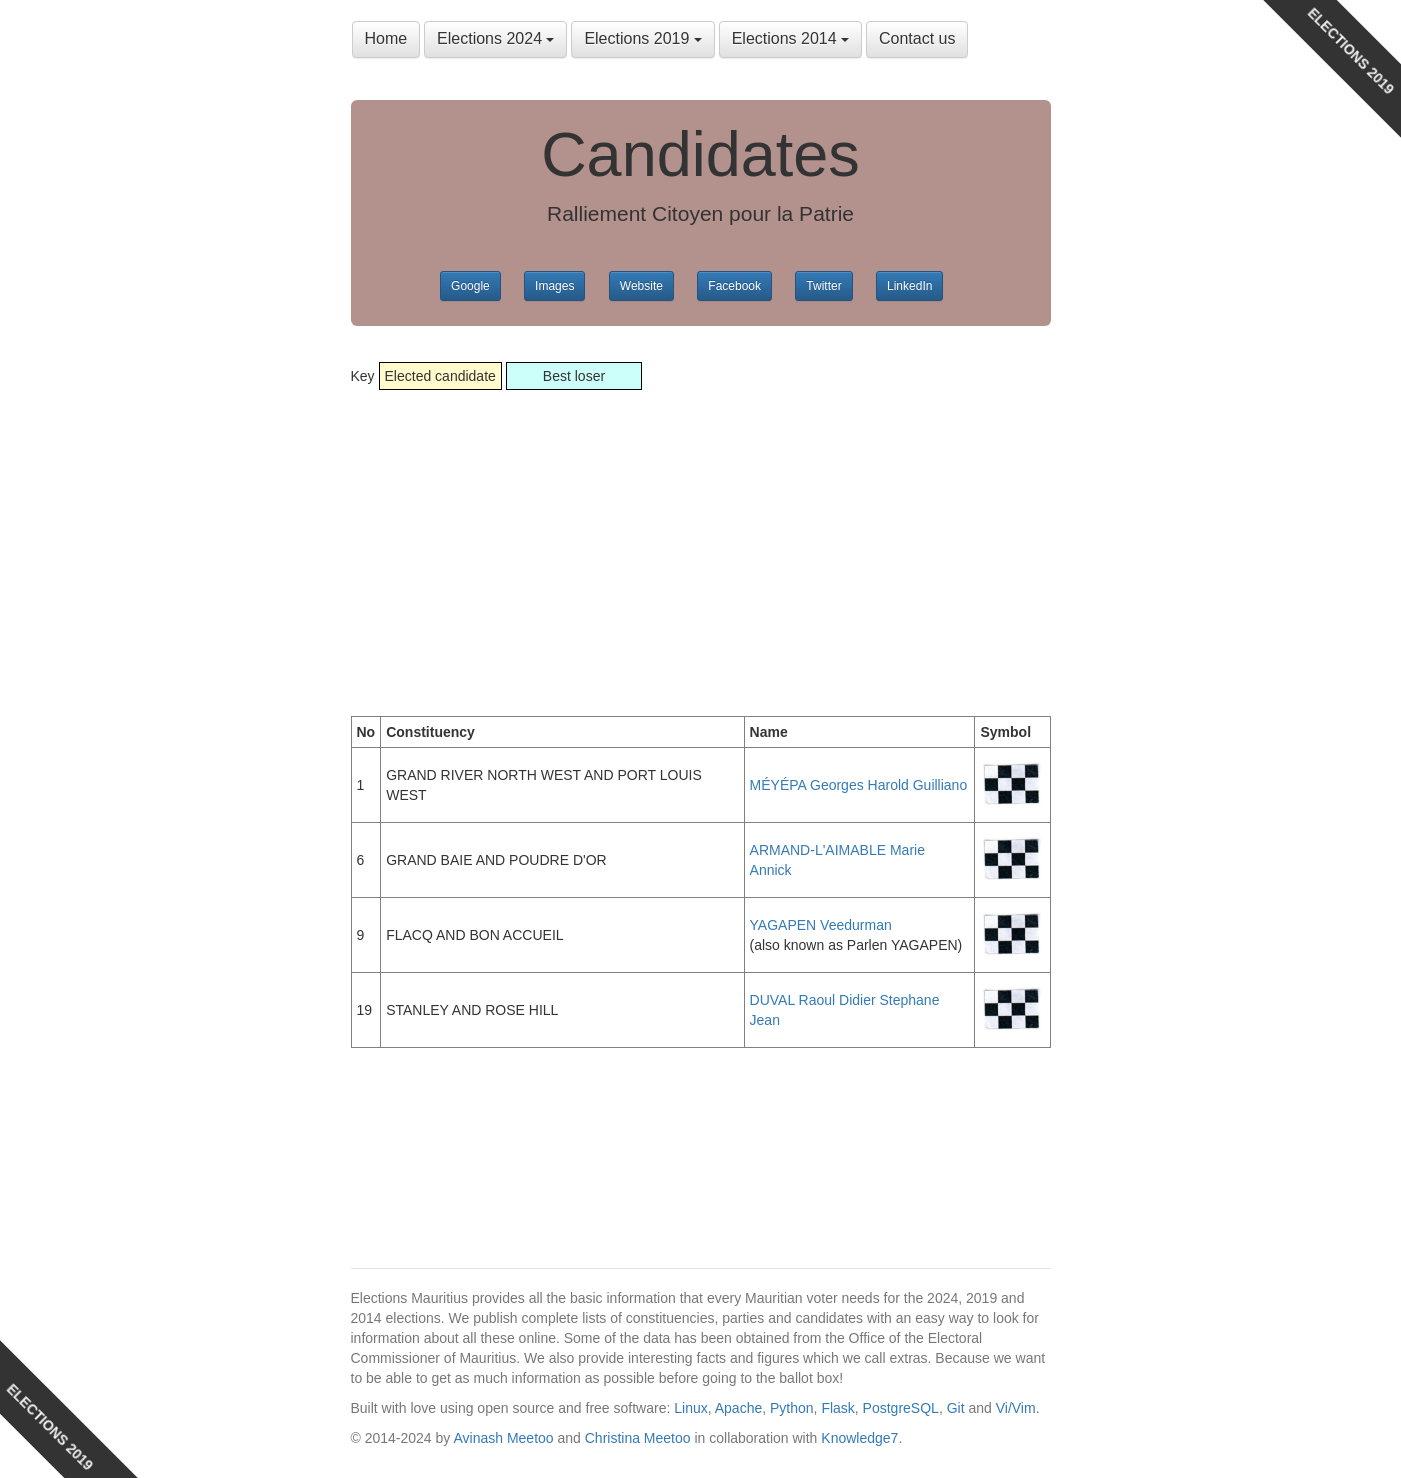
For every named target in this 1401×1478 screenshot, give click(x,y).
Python (792, 1408)
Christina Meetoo (638, 1438)
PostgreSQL (901, 1408)
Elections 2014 (790, 38)
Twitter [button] (823, 286)
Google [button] (470, 286)
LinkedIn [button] (909, 286)
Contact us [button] (917, 38)
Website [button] (641, 286)
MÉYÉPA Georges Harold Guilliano (859, 785)
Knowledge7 (859, 1438)
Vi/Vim (1016, 1408)
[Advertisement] (701, 536)
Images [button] (554, 286)
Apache (738, 1408)
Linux (690, 1408)
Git (956, 1408)
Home (386, 38)
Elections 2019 (642, 38)
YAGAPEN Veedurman (821, 925)
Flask (837, 1408)
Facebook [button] (734, 286)
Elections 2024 (495, 38)
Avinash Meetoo (503, 1438)
